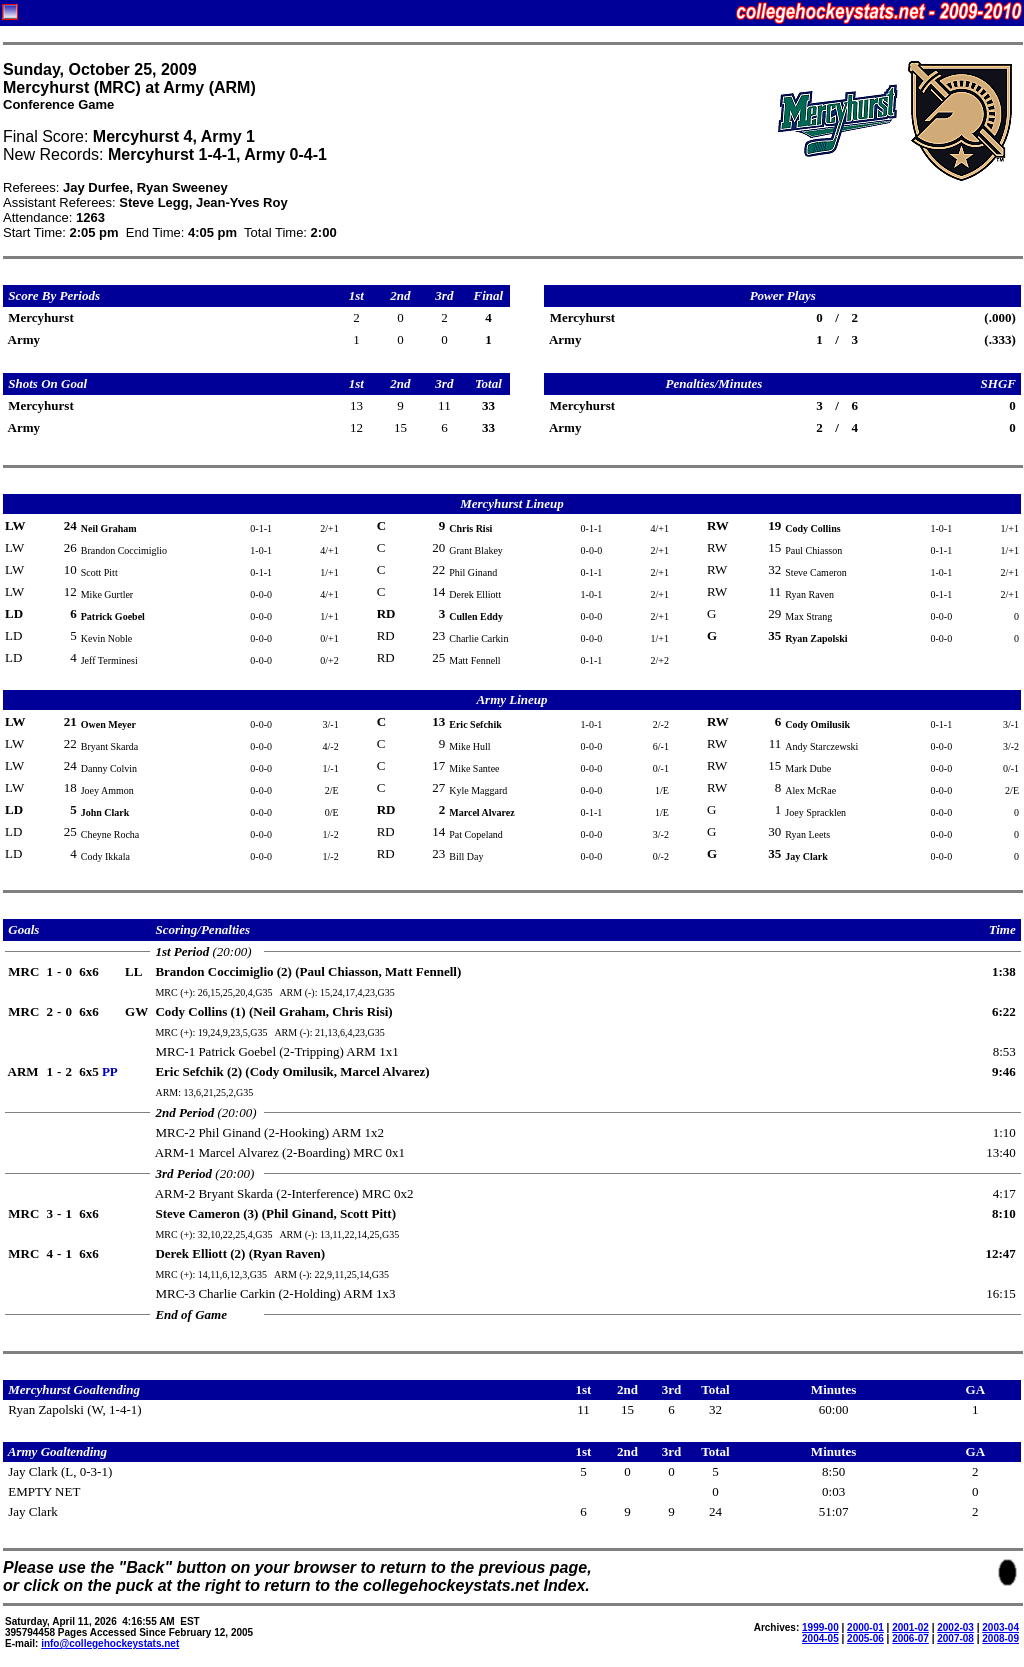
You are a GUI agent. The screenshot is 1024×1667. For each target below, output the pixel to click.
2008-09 (1000, 1638)
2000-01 (865, 1627)
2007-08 (955, 1638)
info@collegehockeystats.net (110, 1643)
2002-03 (955, 1627)
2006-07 (910, 1638)
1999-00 (820, 1627)
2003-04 (1000, 1627)
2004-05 (820, 1638)
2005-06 (865, 1638)
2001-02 (910, 1627)
